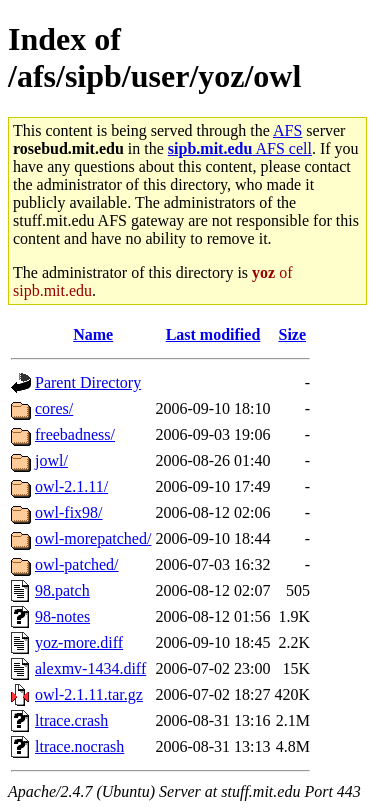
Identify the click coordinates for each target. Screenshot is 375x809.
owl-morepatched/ (93, 538)
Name (93, 334)
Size (293, 334)
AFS (287, 130)
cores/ (54, 408)
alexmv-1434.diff (90, 668)
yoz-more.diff (79, 642)
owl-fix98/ (69, 512)
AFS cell (240, 148)
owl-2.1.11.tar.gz (89, 694)
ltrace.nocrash (79, 746)
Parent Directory (88, 382)
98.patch (62, 590)
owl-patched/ (77, 564)
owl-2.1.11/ (71, 486)
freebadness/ (75, 434)
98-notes (62, 616)
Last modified (213, 334)
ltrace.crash (71, 720)
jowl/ (51, 460)
